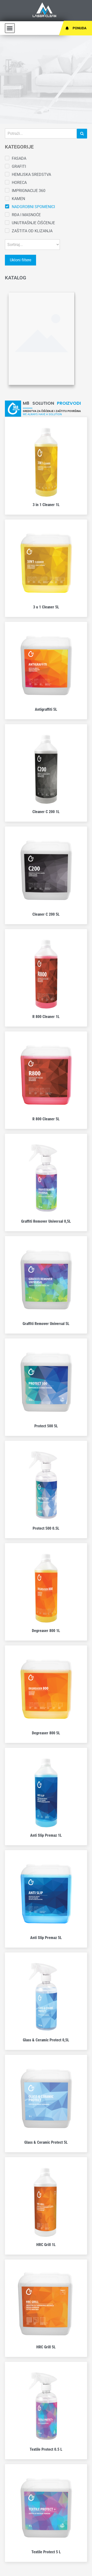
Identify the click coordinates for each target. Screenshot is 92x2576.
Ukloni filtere (20, 260)
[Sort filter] (32, 244)
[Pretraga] (41, 133)
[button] (10, 28)
